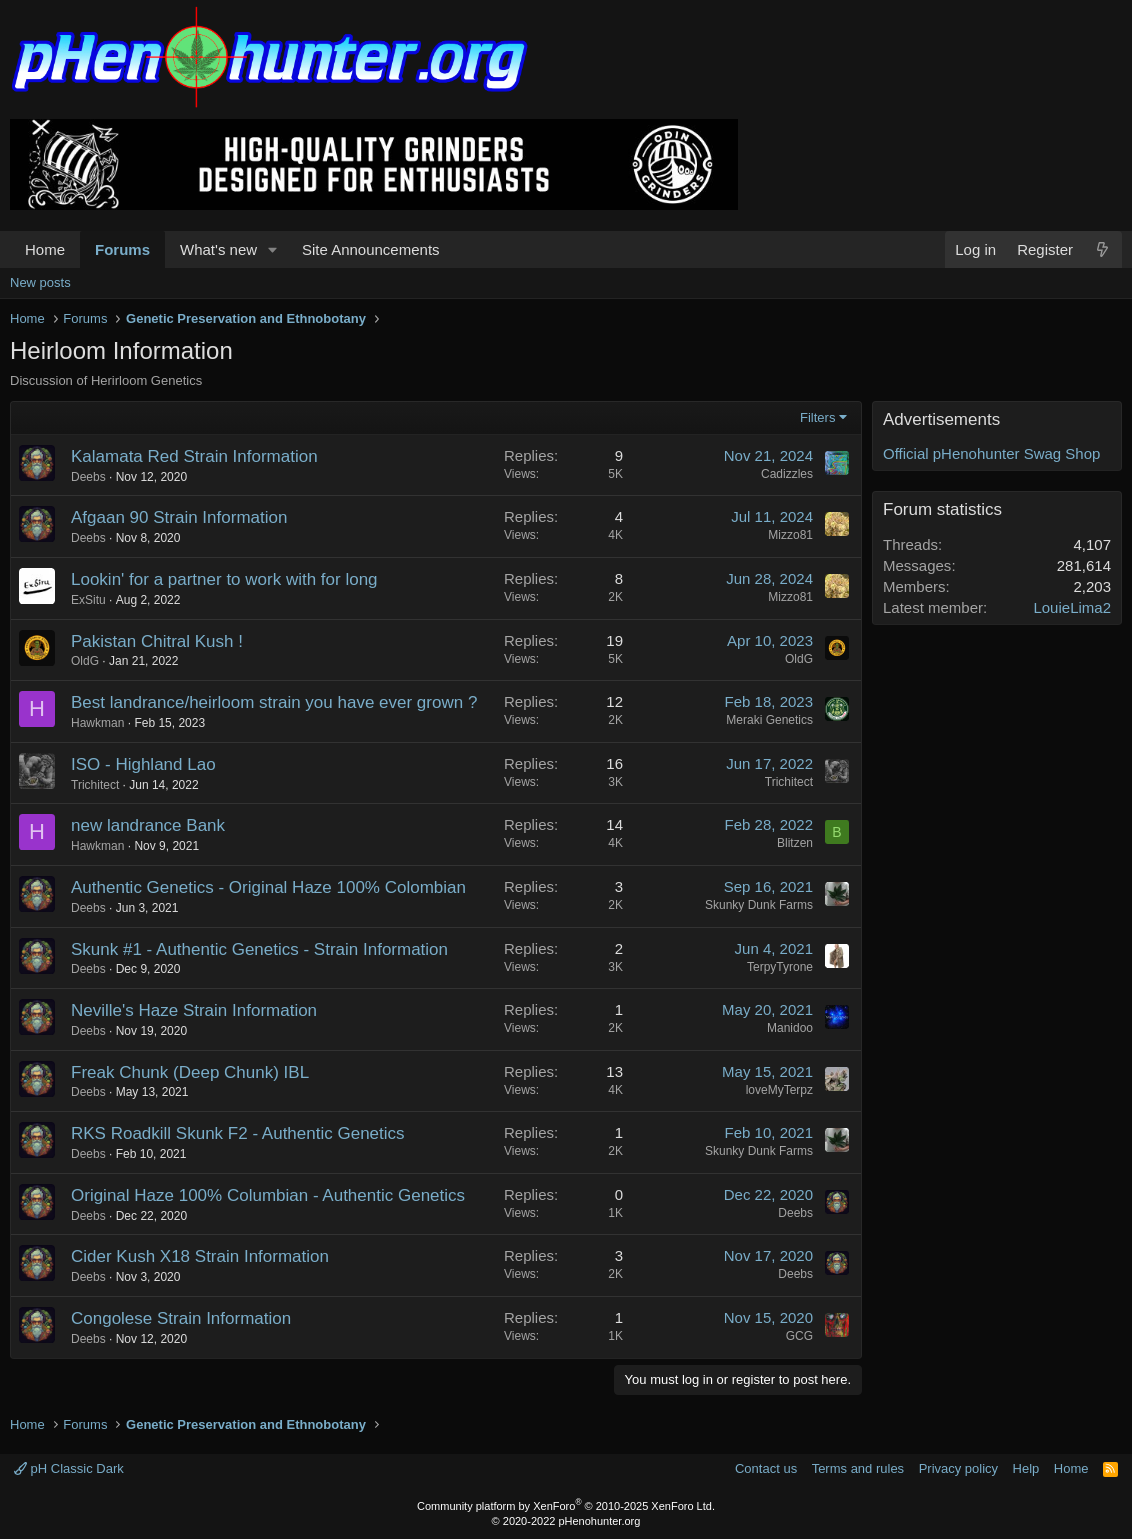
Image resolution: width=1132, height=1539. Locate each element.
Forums (122, 249)
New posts (40, 282)
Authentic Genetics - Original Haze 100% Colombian (268, 887)
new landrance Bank (148, 825)
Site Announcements (371, 249)
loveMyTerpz (779, 1090)
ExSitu (88, 600)
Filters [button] (817, 417)
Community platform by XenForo (566, 1506)
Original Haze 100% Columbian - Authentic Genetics (268, 1195)
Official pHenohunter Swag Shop (991, 453)
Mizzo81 (790, 535)
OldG (85, 661)
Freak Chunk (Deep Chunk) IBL (190, 1072)
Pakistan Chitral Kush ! (157, 641)
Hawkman (97, 723)
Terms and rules (858, 1468)
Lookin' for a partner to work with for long (224, 579)
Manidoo (790, 1028)
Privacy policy (958, 1468)
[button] (273, 249)
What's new (218, 249)
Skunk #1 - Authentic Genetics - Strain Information (259, 949)
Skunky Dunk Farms (759, 905)
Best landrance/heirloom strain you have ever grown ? (274, 702)
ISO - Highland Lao (143, 764)
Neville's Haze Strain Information (194, 1010)
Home (45, 249)
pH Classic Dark (69, 1468)
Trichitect (95, 785)
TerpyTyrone (780, 967)
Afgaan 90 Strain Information (179, 517)
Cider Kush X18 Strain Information (200, 1256)
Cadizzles (787, 474)
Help (1026, 1468)
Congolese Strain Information (181, 1318)
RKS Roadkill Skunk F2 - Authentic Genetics (238, 1133)
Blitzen (795, 843)
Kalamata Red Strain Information (194, 456)
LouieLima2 (1072, 607)
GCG (799, 1336)
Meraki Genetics (769, 720)
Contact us (766, 1468)
